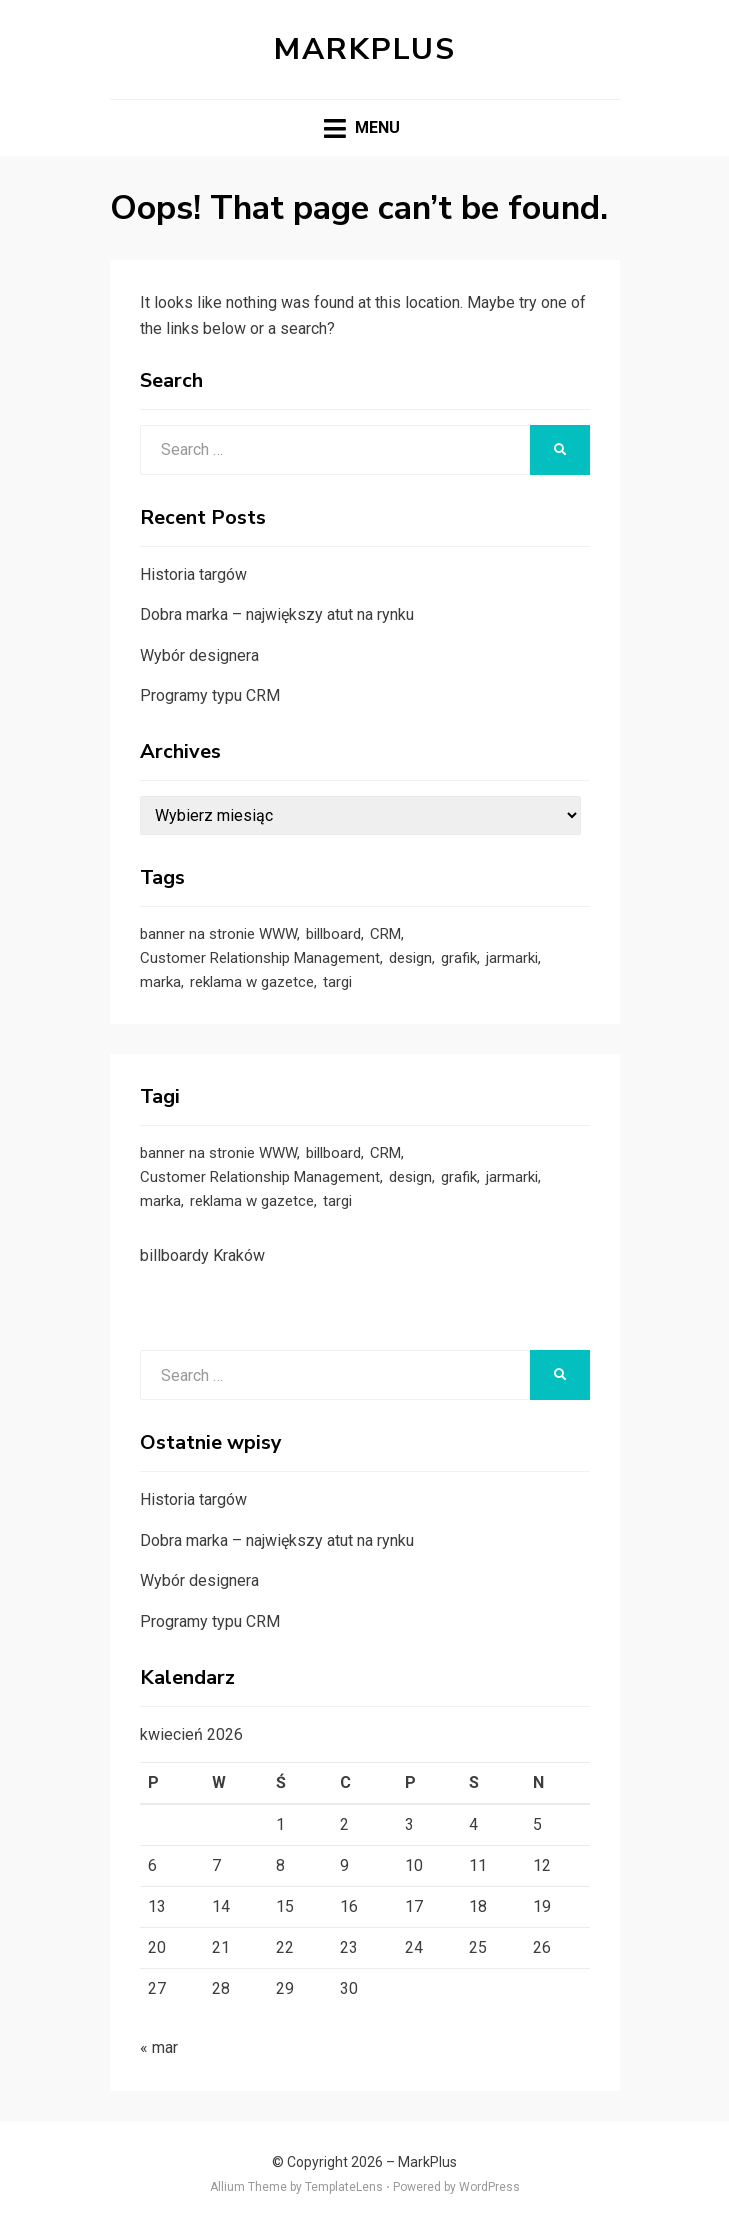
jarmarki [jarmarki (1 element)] (512, 958)
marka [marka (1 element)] (160, 982)
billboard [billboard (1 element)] (333, 934)
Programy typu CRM (210, 695)
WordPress (489, 2187)
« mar (159, 2047)
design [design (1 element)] (410, 958)
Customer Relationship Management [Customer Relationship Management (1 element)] (260, 958)
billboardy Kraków (202, 1255)
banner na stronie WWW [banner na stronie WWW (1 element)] (218, 934)
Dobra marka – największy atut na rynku (277, 614)
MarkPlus (365, 49)
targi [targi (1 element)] (337, 982)
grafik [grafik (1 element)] (459, 958)
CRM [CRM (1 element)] (385, 934)
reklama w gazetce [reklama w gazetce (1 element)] (252, 982)
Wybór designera (199, 655)
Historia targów (193, 574)
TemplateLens (344, 2187)
